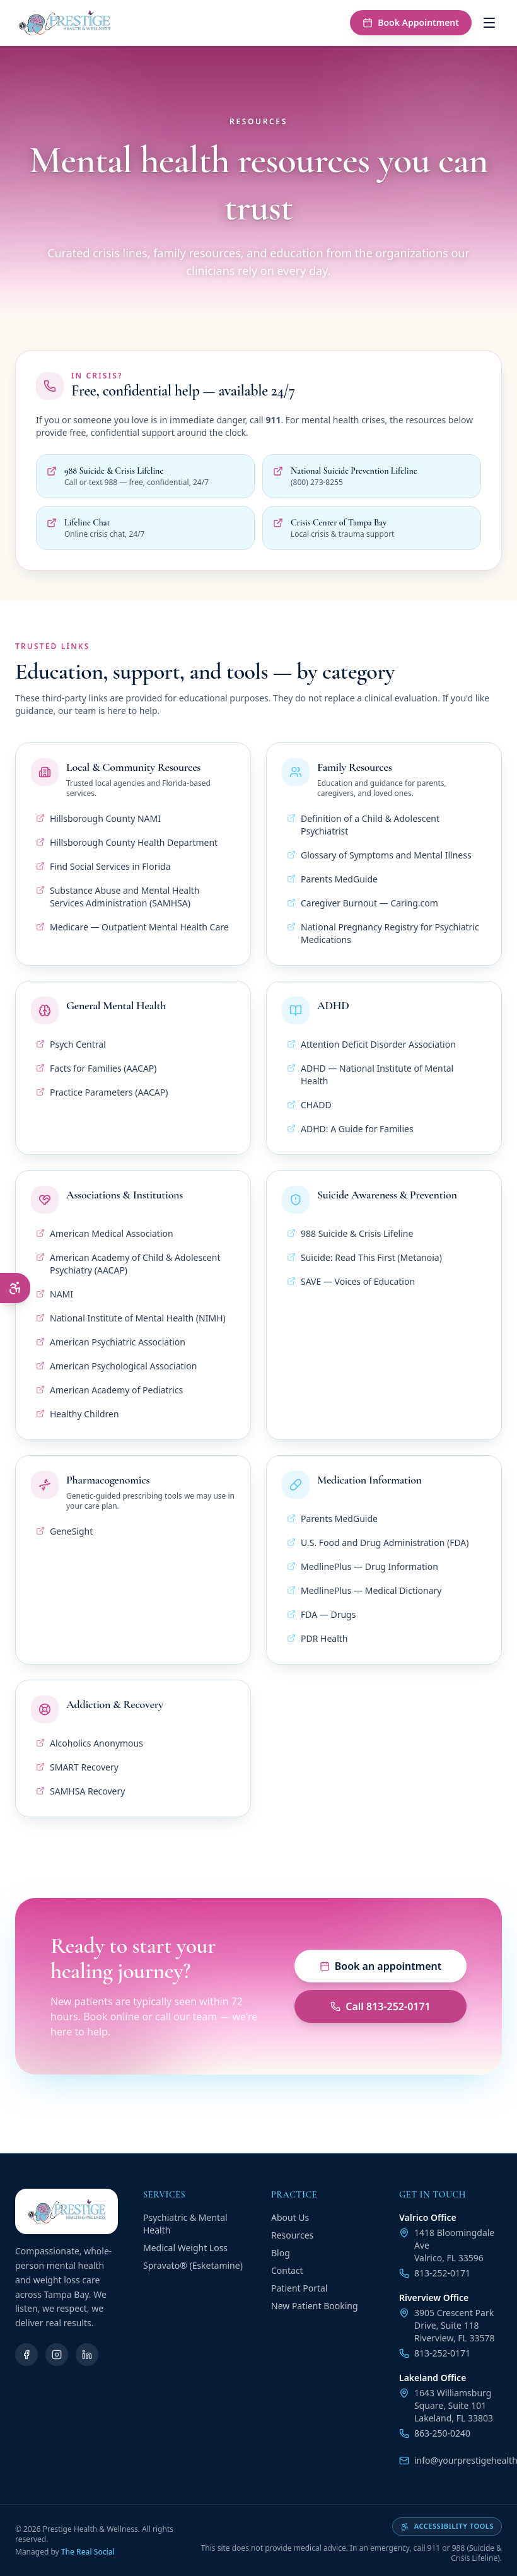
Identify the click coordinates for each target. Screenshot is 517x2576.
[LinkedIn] (87, 2354)
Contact (287, 2270)
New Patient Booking (314, 2306)
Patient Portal (299, 2288)
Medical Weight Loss (185, 2248)
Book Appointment (411, 22)
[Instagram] (56, 2354)
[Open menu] (489, 22)
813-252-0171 (434, 2273)
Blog (280, 2253)
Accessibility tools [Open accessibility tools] (447, 2526)
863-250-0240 (434, 2433)
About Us (290, 2217)
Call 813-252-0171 (380, 2006)
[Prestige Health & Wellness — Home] (64, 23)
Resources (292, 2235)
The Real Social (88, 2551)
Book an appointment (381, 1966)
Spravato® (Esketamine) (193, 2265)
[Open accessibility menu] (15, 1288)
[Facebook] (26, 2354)
